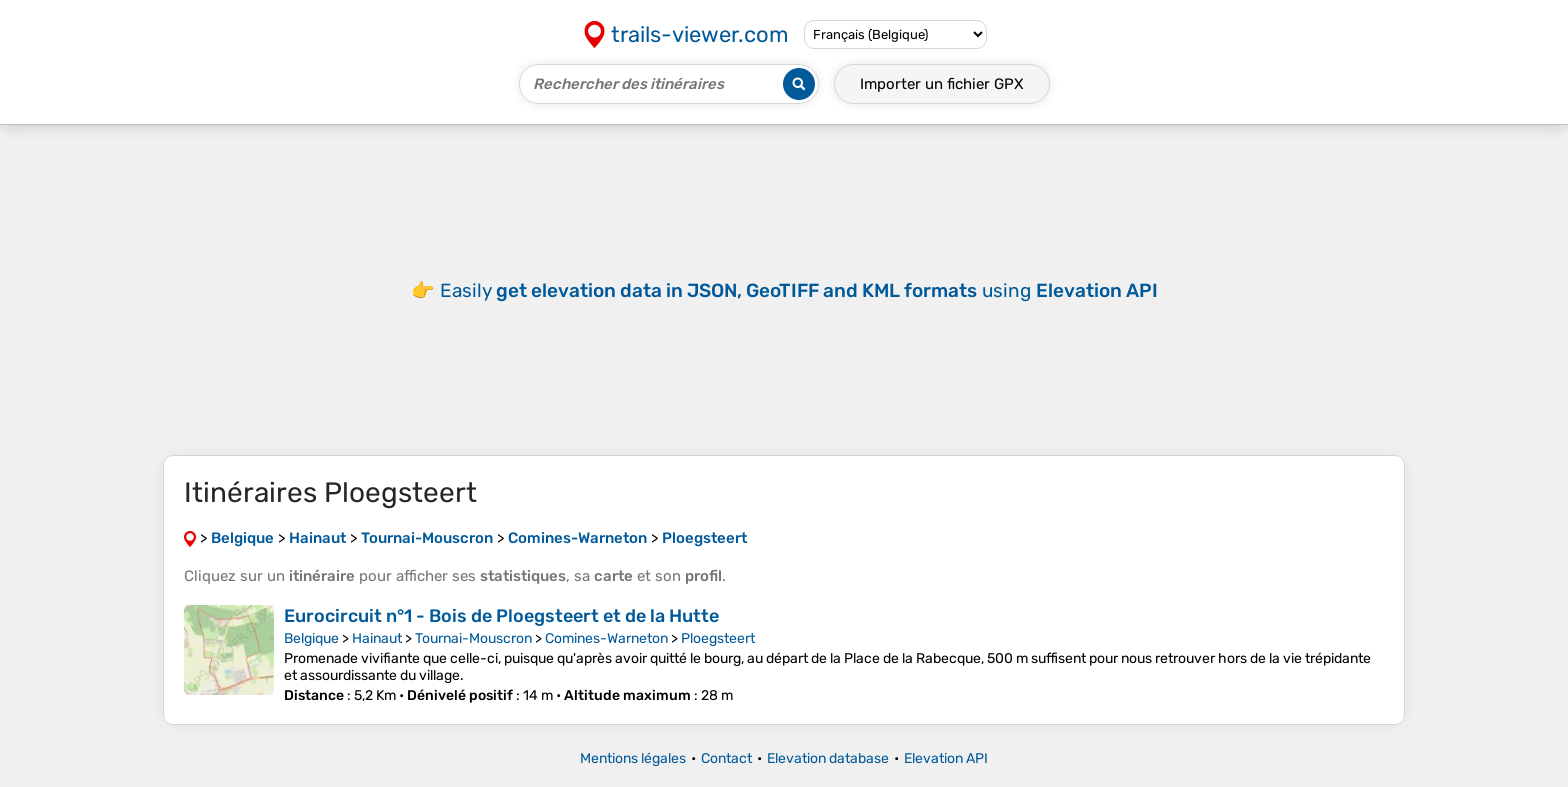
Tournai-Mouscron (473, 638)
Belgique (311, 638)
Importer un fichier (942, 84)
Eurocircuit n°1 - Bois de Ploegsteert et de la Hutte (501, 616)
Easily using (799, 290)
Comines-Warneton (606, 638)
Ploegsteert (718, 638)
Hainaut (377, 638)
